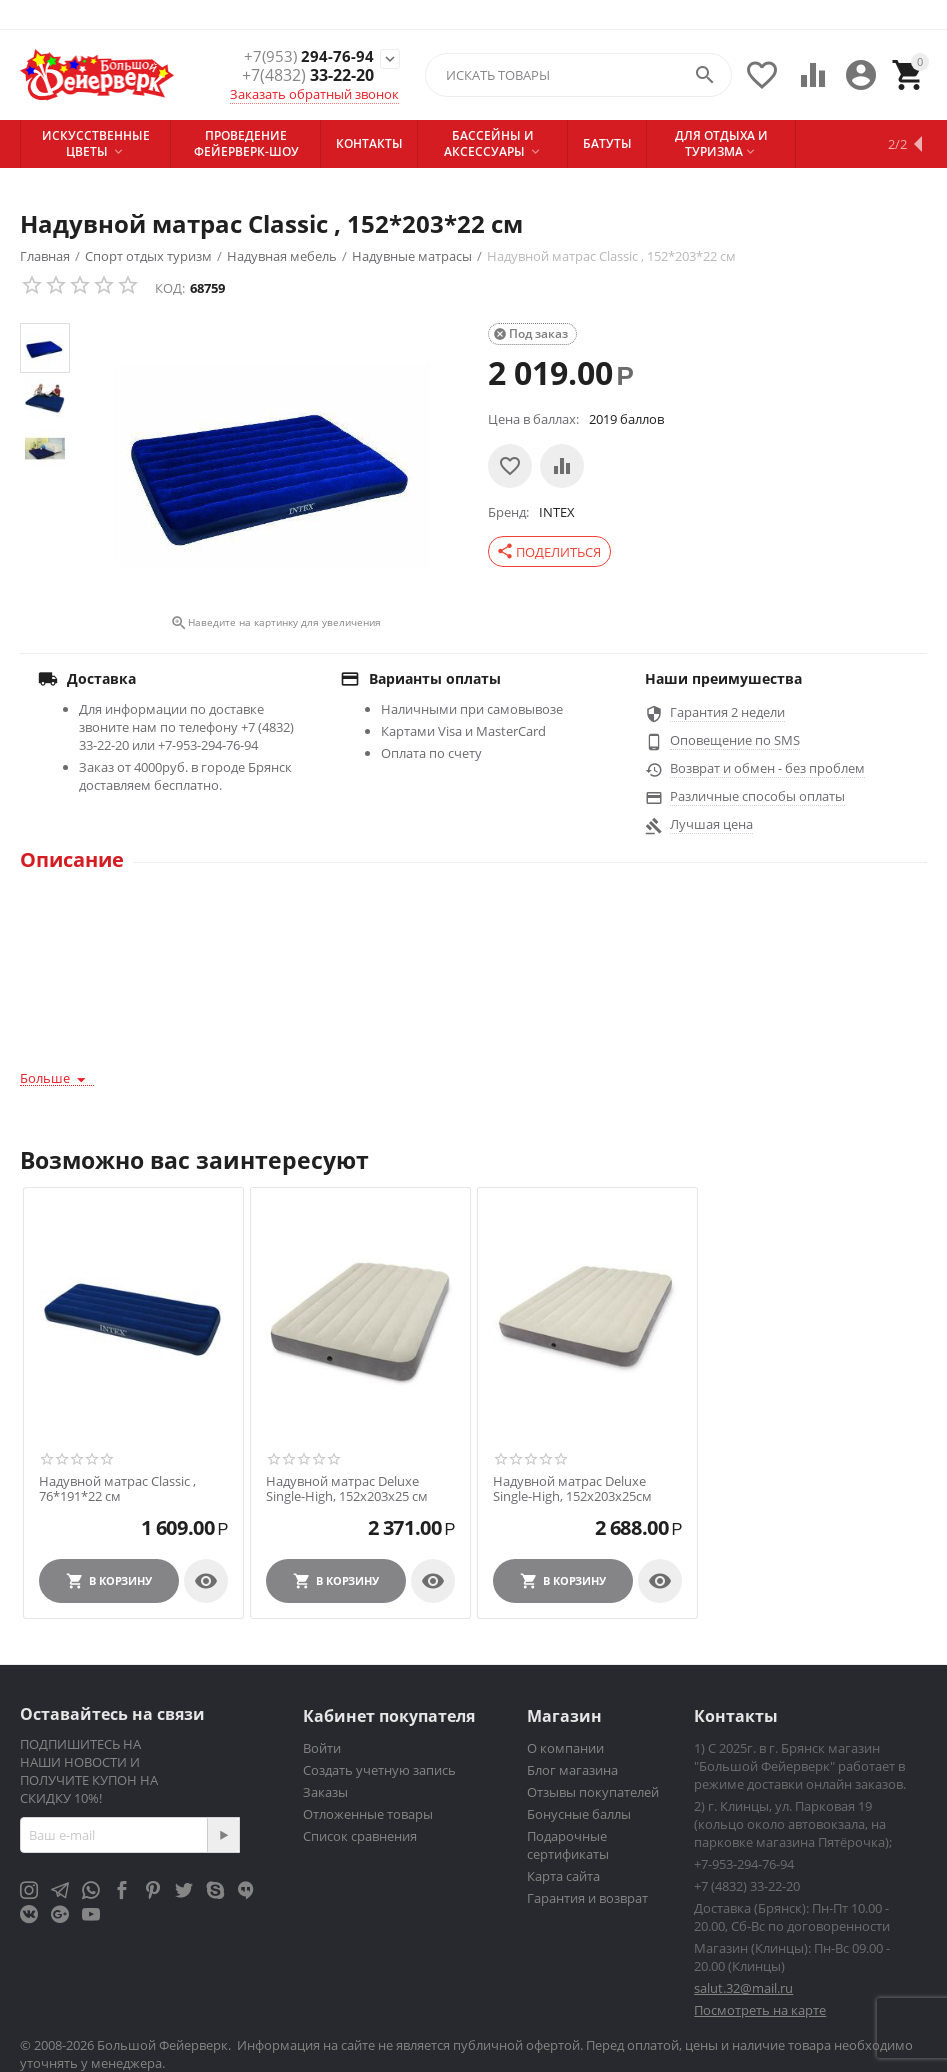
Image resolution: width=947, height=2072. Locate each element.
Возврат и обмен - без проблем (767, 768)
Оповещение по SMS (735, 740)
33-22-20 (308, 75)
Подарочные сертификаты (568, 1845)
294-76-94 (308, 56)
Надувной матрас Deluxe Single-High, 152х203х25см (572, 1489)
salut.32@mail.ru (743, 1988)
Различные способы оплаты (757, 796)
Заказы (325, 1792)
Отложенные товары (368, 1814)
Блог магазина (572, 1770)
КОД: (170, 288)
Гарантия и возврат (587, 1898)
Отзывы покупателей (593, 1792)
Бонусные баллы (579, 1814)
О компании (565, 1748)
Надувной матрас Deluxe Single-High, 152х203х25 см (347, 1489)
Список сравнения (360, 1836)
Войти (322, 1748)
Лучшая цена (711, 824)
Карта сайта (563, 1876)
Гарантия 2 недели (727, 712)
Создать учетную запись (379, 1770)
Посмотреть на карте (760, 2010)
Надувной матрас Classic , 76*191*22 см (117, 1489)
